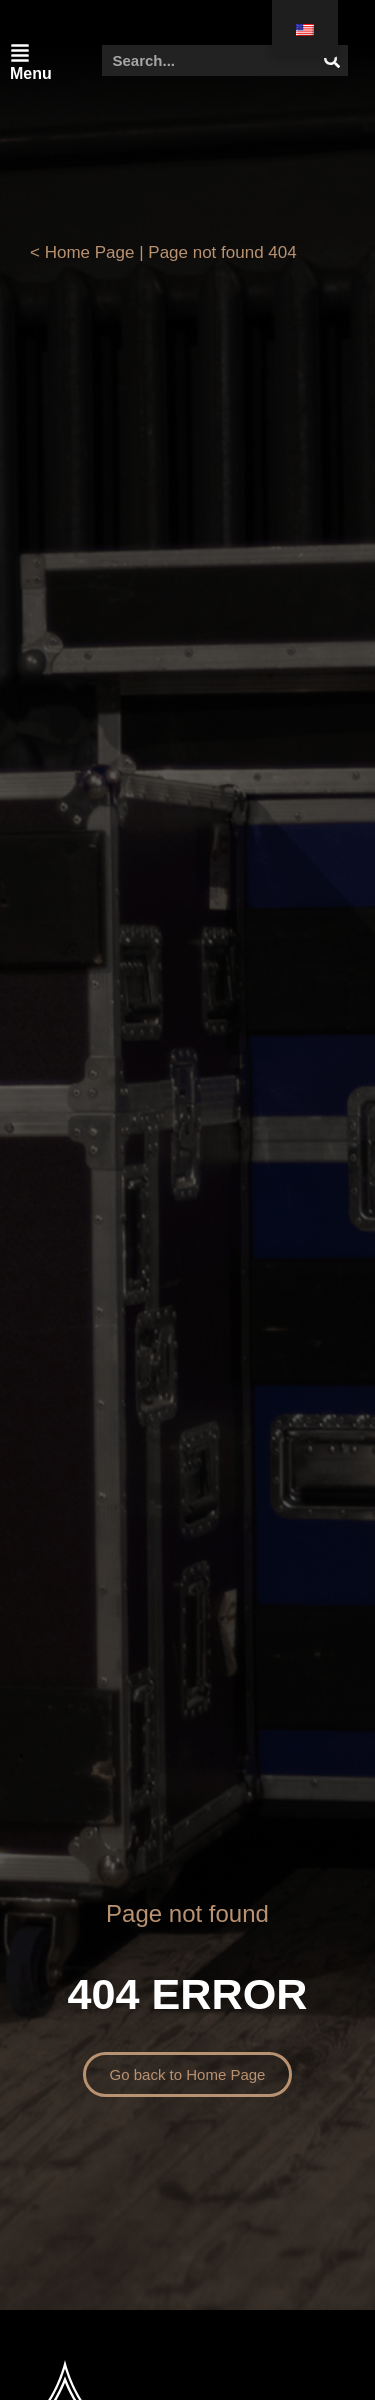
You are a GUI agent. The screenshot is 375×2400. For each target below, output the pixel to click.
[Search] (332, 60)
